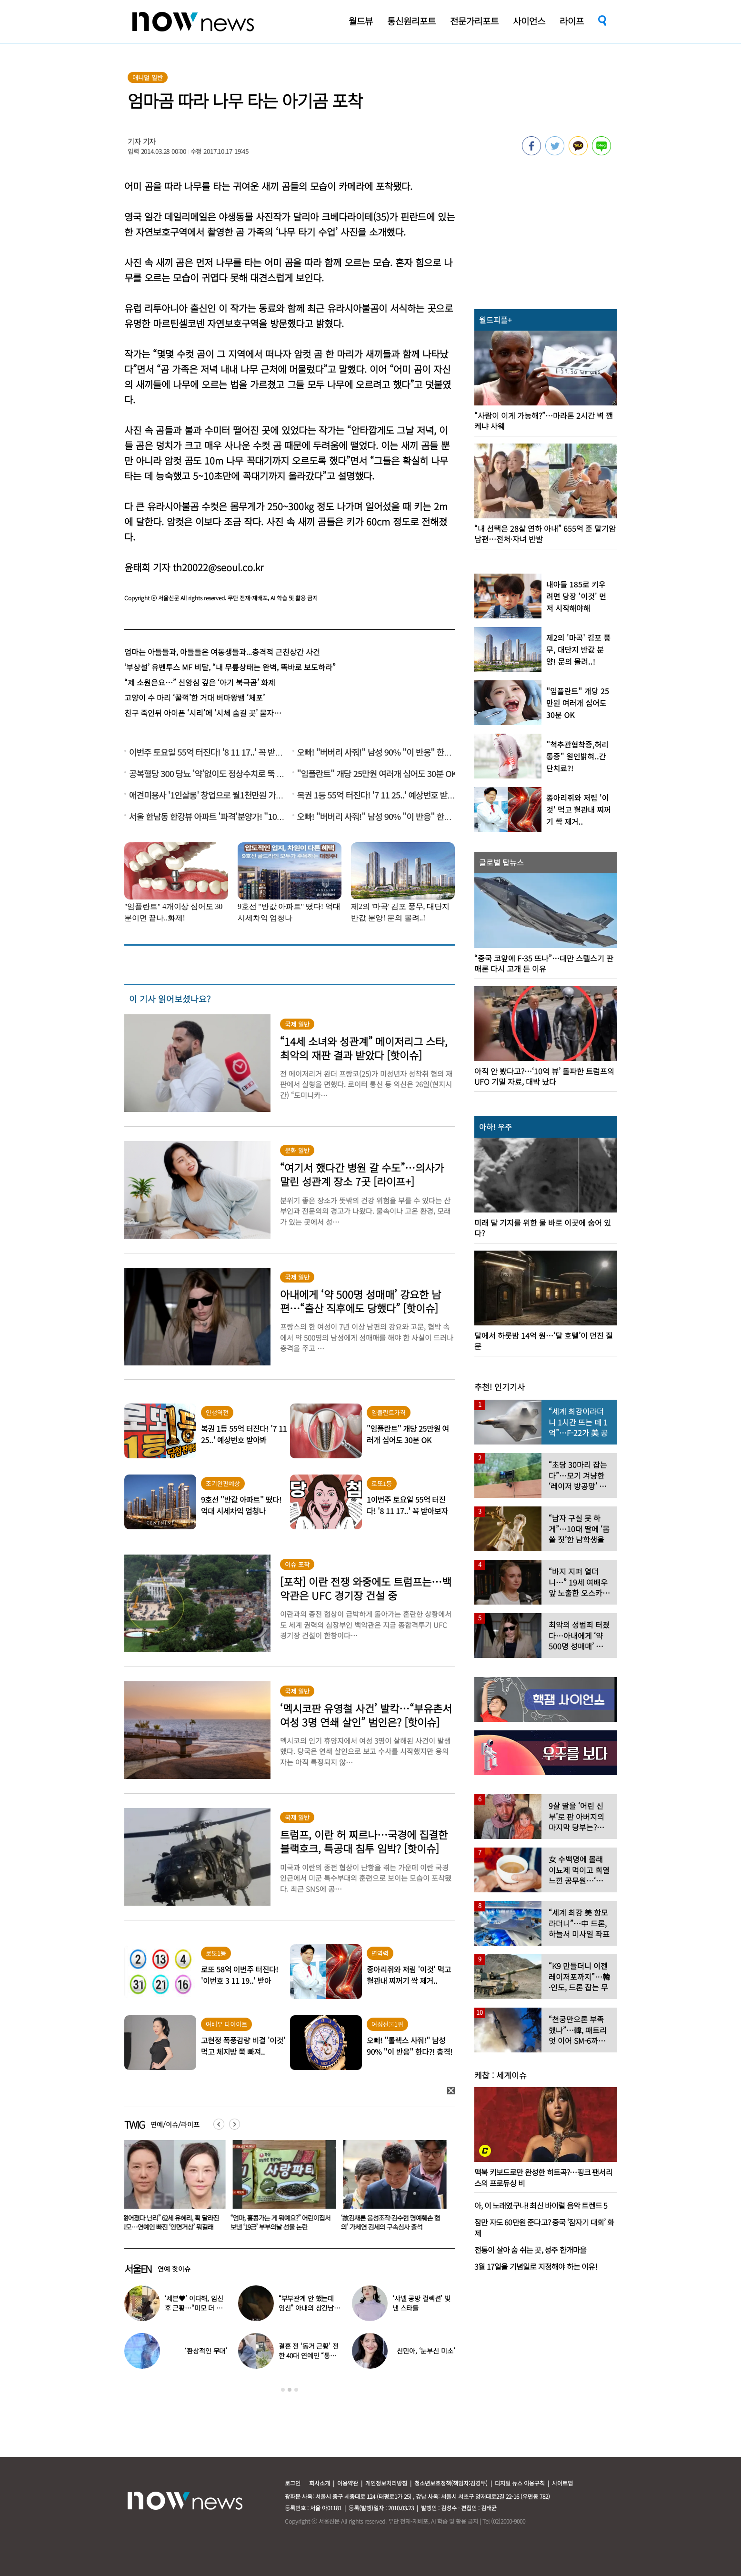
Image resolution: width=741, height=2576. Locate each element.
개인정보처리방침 (386, 2483)
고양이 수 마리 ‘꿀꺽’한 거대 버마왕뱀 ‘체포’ (194, 697)
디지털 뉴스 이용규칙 (520, 2483)
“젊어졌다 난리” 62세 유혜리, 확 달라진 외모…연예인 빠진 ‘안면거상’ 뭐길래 (171, 2222)
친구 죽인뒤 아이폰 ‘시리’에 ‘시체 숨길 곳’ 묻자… (202, 712)
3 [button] (296, 2390)
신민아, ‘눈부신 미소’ (426, 2350)
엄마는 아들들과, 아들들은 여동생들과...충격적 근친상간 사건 (222, 651)
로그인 (292, 2483)
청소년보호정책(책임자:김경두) (451, 2483)
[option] (172, 2188)
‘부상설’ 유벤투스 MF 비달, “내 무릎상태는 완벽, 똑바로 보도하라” (230, 667)
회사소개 (319, 2483)
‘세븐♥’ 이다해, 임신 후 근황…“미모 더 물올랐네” (194, 2307)
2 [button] (289, 2390)
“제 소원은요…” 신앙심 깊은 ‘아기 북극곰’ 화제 (199, 682)
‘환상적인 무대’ (206, 2350)
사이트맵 (562, 2483)
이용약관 (347, 2483)
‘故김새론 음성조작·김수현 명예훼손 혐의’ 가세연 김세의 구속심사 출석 (392, 2222)
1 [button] (283, 2390)
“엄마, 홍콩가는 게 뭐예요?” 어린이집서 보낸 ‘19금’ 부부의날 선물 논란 (282, 2222)
